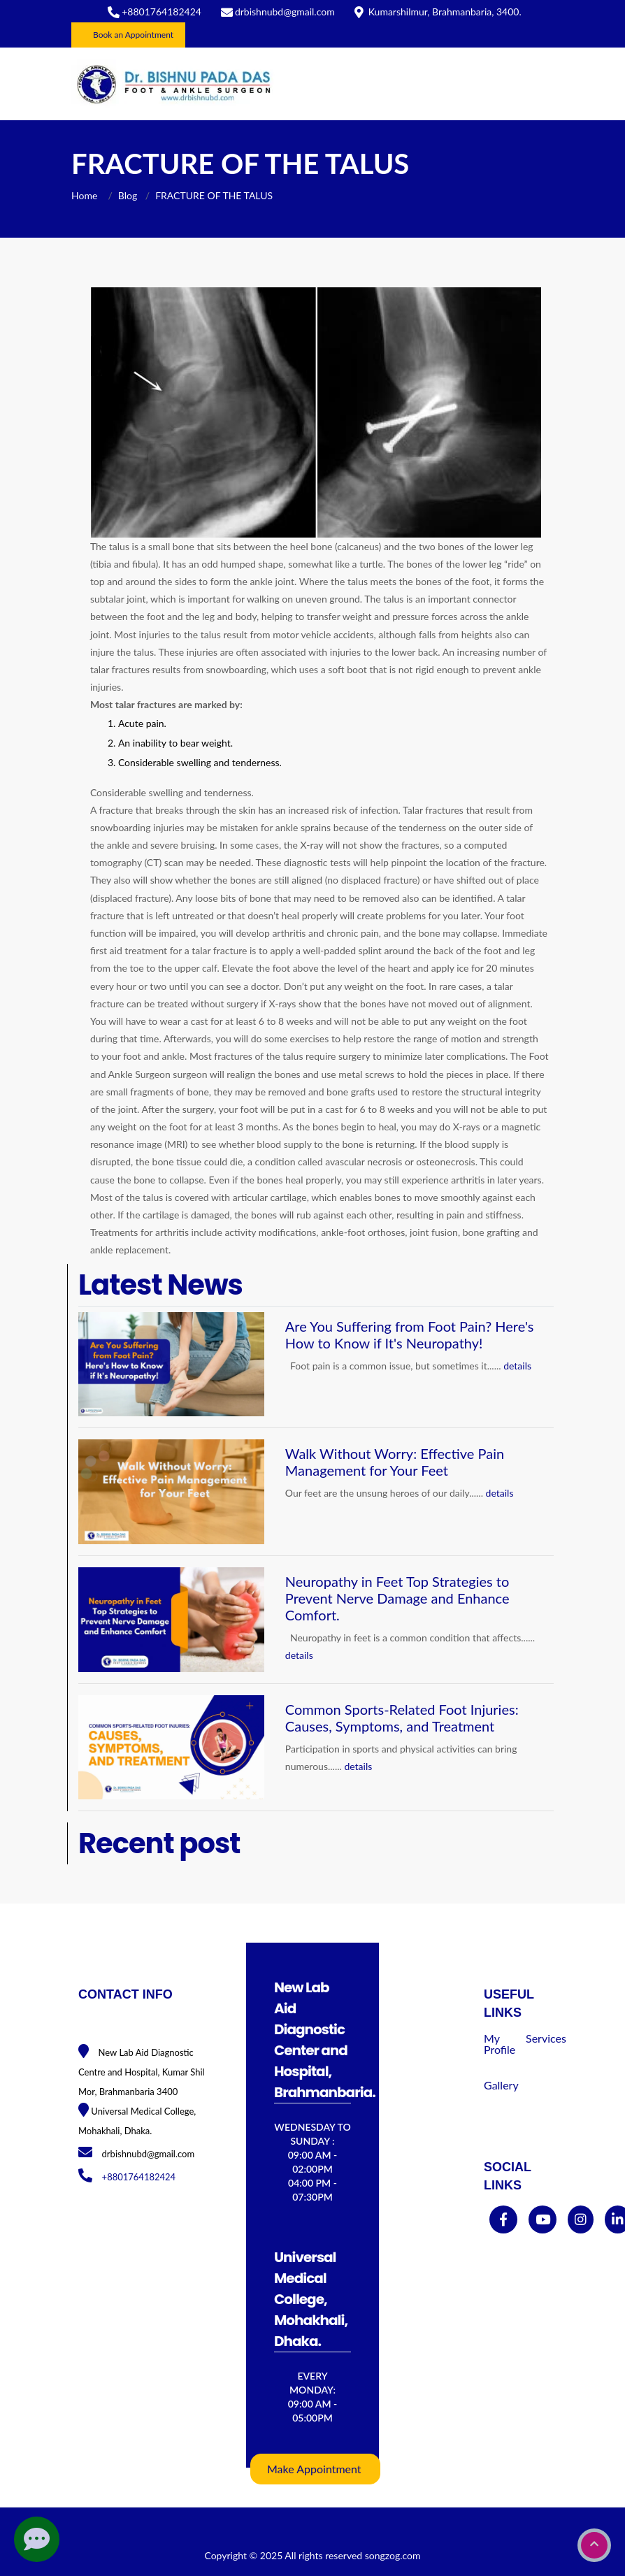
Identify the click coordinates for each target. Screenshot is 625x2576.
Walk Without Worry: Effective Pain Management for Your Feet (394, 1461)
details (517, 1366)
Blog (127, 195)
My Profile (499, 2043)
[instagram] (581, 2219)
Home (85, 195)
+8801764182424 (161, 11)
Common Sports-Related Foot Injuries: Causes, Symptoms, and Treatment (402, 1717)
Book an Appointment (133, 34)
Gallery (501, 2085)
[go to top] (594, 2545)
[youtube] (543, 2219)
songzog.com (393, 2555)
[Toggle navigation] (534, 84)
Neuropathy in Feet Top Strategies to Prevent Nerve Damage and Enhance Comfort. (397, 1598)
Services (546, 2038)
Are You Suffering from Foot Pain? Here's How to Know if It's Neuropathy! (409, 1334)
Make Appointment (314, 2468)
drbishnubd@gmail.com (285, 11)
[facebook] (503, 2219)
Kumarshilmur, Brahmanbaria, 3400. (445, 11)
